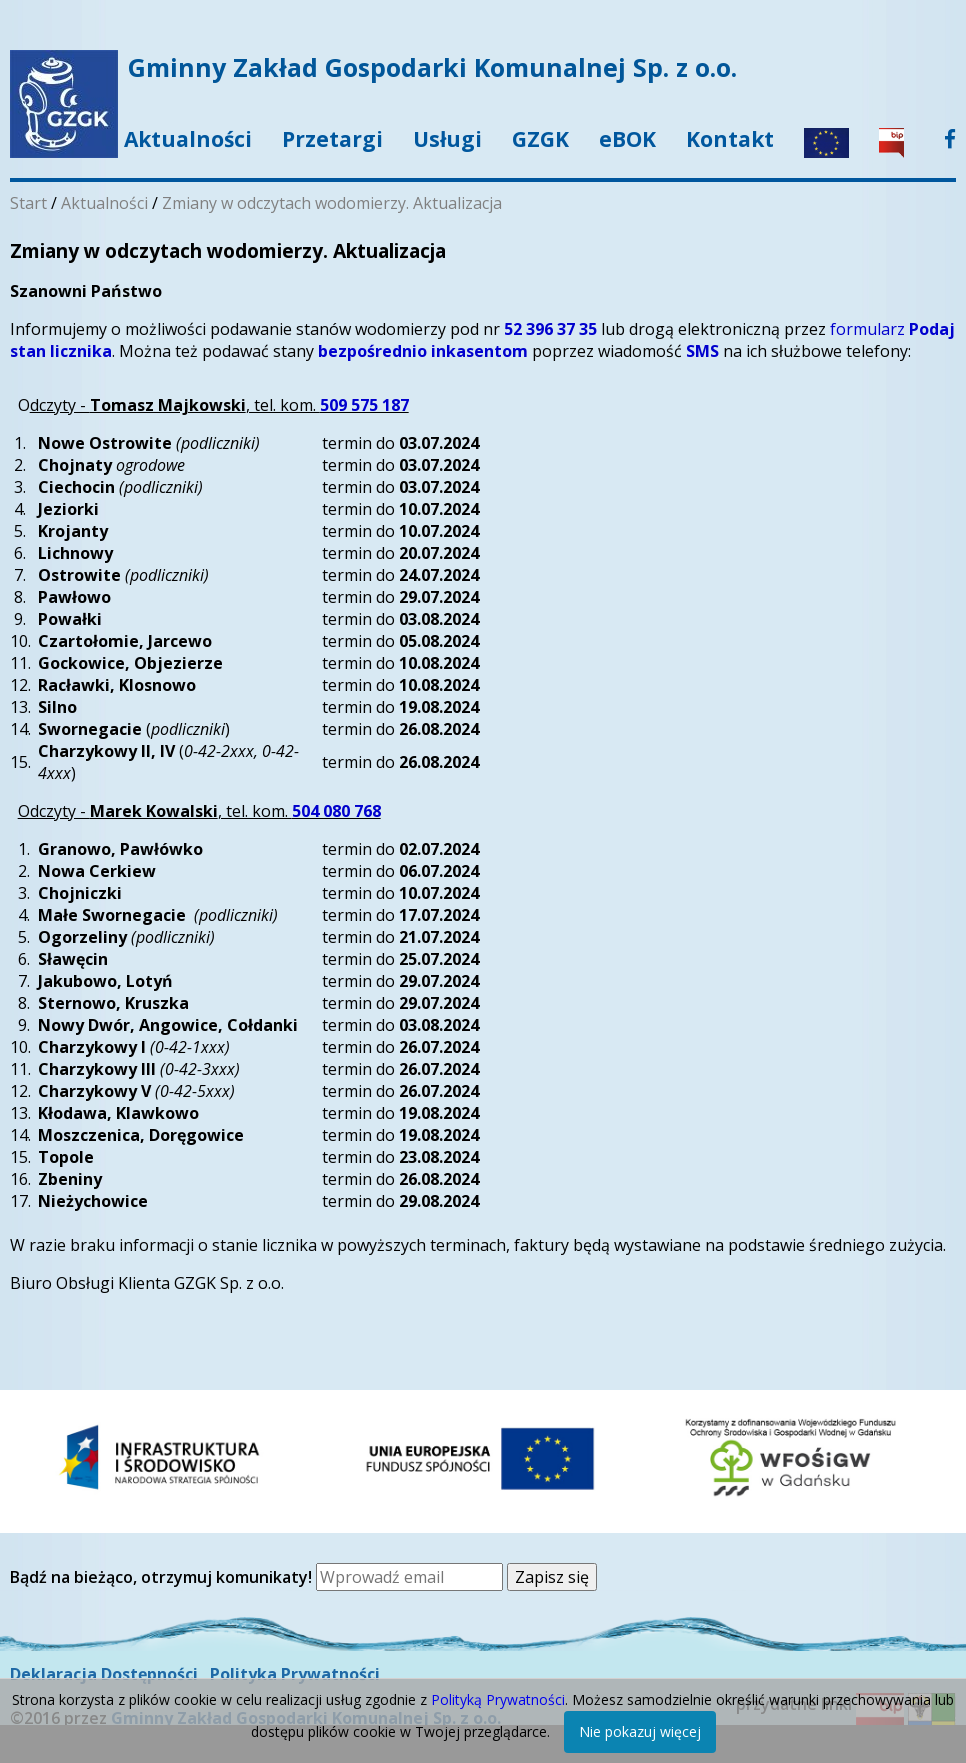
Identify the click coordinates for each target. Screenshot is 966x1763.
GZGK (540, 139)
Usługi (447, 139)
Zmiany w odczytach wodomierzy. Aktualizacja (332, 203)
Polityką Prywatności (498, 1699)
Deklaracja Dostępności (104, 1674)
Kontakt (730, 139)
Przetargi (332, 139)
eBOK (627, 139)
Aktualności (188, 139)
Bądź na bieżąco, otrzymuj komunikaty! (163, 1577)
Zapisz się (552, 1577)
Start (28, 203)
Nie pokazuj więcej (640, 1731)
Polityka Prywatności (295, 1674)
